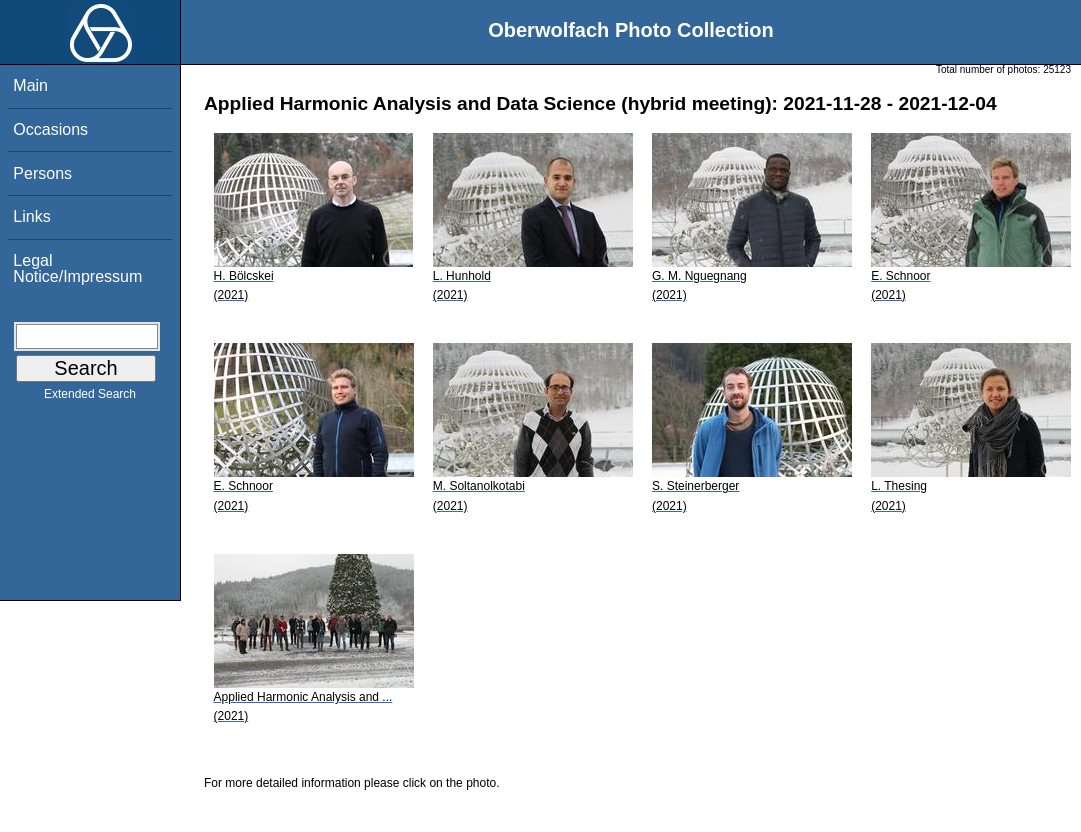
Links (31, 216)
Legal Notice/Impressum (77, 268)
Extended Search (90, 398)
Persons (42, 173)
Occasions (50, 129)
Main (30, 85)
